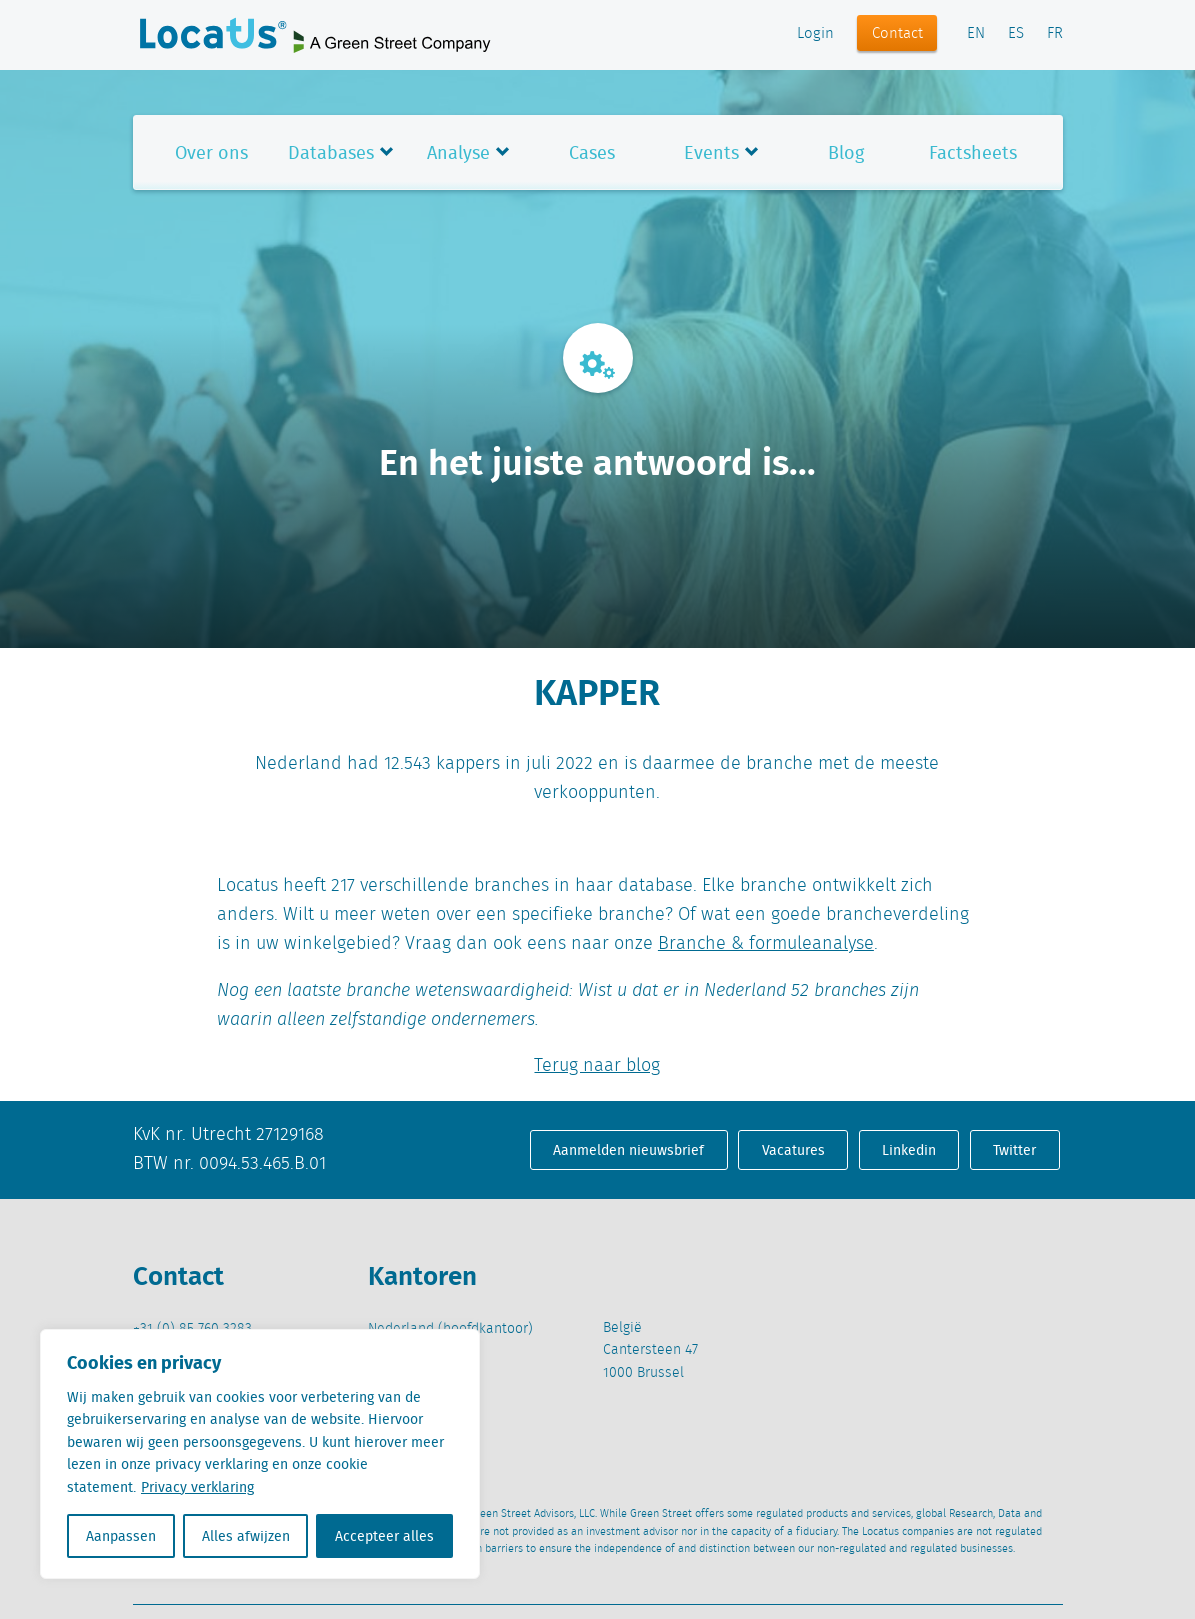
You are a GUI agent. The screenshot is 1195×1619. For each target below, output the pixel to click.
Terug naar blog (597, 1066)
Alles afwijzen (246, 1536)
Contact (897, 34)
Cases (592, 152)
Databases (331, 152)
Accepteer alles (384, 1536)
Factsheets (973, 152)
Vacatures (793, 1150)
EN (976, 34)
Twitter (1014, 1150)
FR (1055, 34)
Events (711, 152)
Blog (846, 152)
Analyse (458, 152)
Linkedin (909, 1150)
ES (1016, 34)
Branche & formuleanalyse (766, 944)
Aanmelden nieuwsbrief (628, 1150)
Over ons (211, 152)
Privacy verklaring (197, 1487)
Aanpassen (121, 1536)
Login (815, 34)
